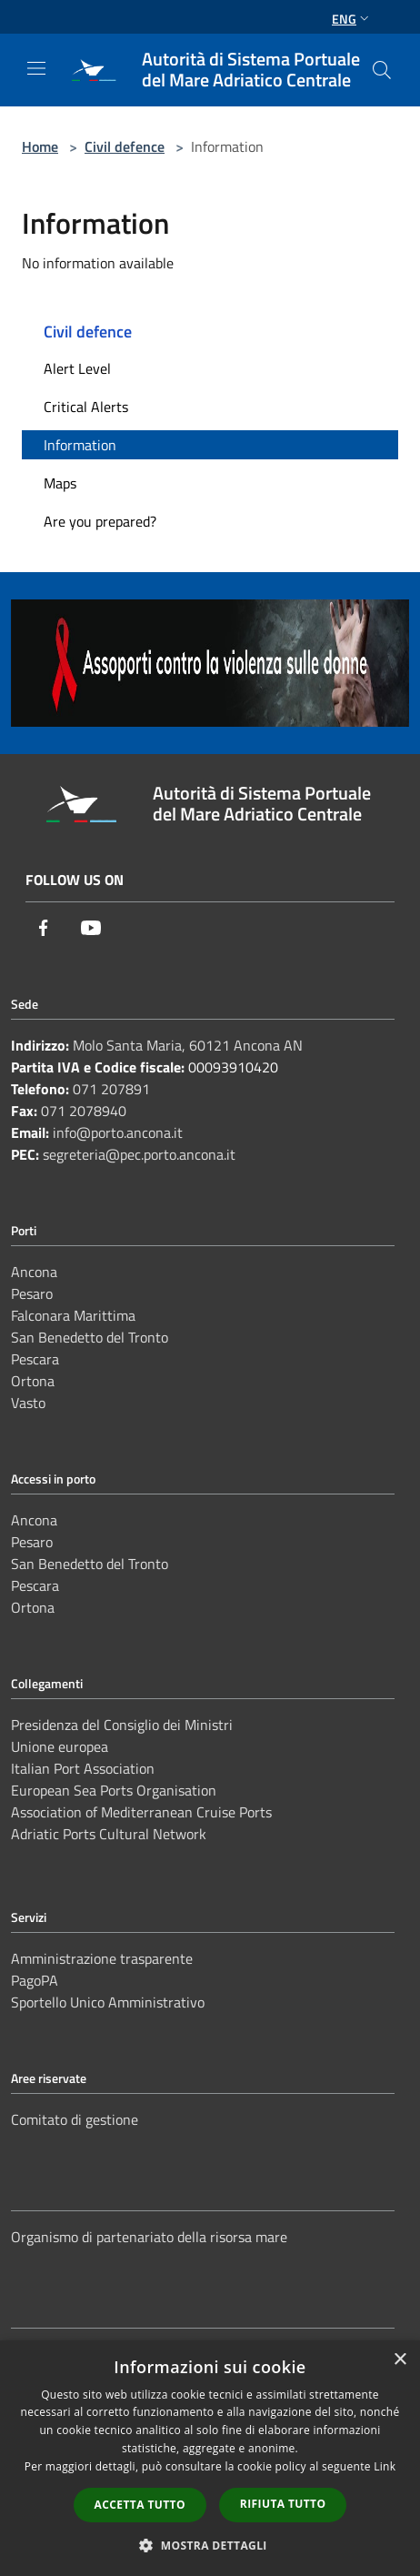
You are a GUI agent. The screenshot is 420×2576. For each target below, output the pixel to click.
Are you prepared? (100, 521)
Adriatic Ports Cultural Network (108, 1834)
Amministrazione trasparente (102, 1958)
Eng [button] (352, 18)
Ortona (33, 1381)
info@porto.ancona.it (118, 1132)
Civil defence (125, 146)
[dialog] (210, 2458)
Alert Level (77, 368)
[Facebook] (43, 928)
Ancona (34, 1272)
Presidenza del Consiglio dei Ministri (122, 1725)
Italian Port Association (83, 1768)
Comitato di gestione (74, 2119)
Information (80, 445)
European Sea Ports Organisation (113, 1790)
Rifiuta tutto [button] (283, 2503)
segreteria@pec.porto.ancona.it (139, 1154)
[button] (210, 2545)
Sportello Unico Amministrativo (108, 2002)
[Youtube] (91, 928)
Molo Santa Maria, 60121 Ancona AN (188, 1045)
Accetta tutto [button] (140, 2504)
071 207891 (111, 1089)
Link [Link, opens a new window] (384, 2466)
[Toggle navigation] (36, 68)
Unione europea (59, 1746)
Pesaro (32, 1293)
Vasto (28, 1403)
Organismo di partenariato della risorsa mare (149, 2237)
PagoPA (34, 1980)
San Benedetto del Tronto (89, 1337)
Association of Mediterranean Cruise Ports (141, 1812)
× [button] (399, 2360)
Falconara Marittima (73, 1315)
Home (40, 146)
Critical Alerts (86, 407)
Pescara (35, 1359)
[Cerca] (382, 70)
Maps (60, 483)
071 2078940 (83, 1111)
